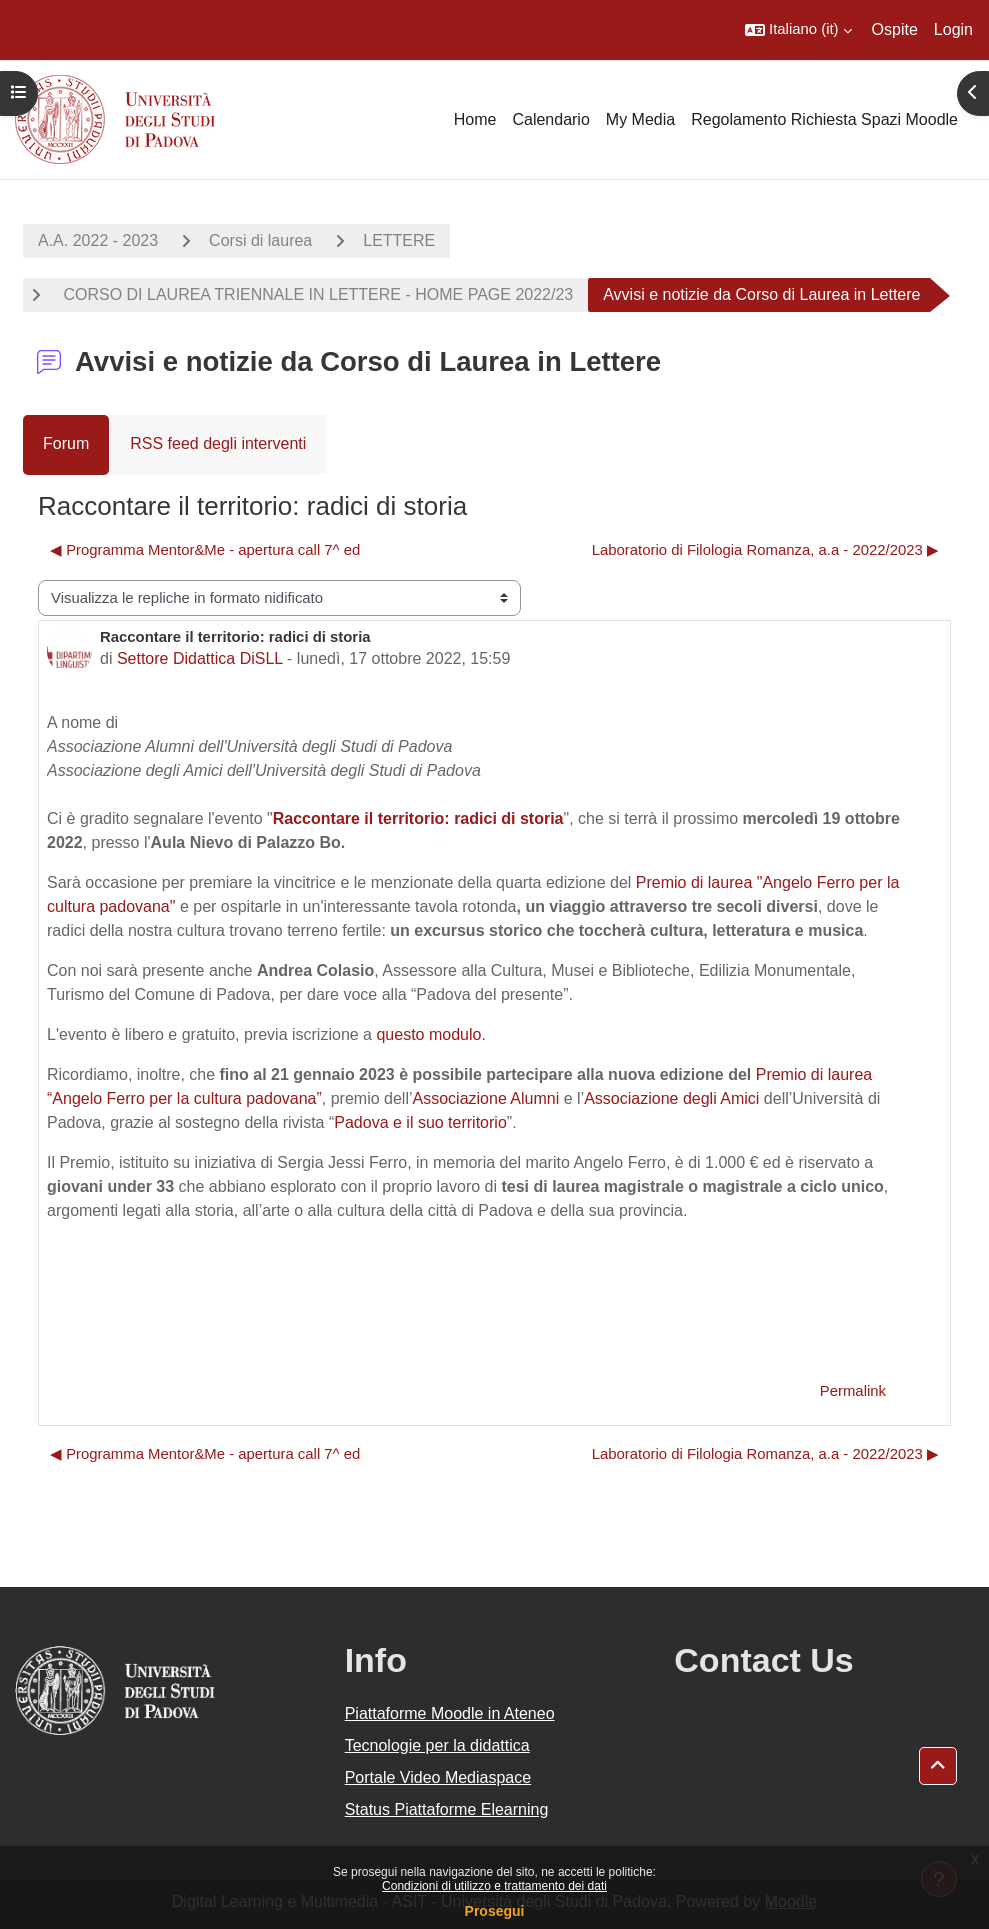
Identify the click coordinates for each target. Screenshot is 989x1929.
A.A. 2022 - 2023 (98, 240)
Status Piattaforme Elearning (447, 1809)
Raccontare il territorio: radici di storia (418, 818)
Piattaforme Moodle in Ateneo (450, 1713)
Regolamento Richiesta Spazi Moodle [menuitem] (824, 119)
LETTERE (399, 240)
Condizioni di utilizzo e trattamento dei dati (494, 1886)
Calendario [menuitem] (550, 119)
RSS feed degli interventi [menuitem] (218, 443)
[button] (798, 30)
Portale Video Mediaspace (438, 1777)
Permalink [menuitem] (853, 1391)
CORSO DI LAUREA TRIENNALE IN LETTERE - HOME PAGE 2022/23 (316, 294)
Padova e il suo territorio (420, 1122)
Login (953, 29)
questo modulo (428, 1034)
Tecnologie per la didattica (437, 1745)
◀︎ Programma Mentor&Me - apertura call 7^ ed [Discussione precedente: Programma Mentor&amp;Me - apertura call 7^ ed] (205, 550)
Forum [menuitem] (66, 443)
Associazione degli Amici (671, 1098)
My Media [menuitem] (640, 119)
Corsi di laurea (260, 240)
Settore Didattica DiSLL (200, 658)
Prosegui (495, 1911)
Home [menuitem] (475, 119)
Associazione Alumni (486, 1098)
